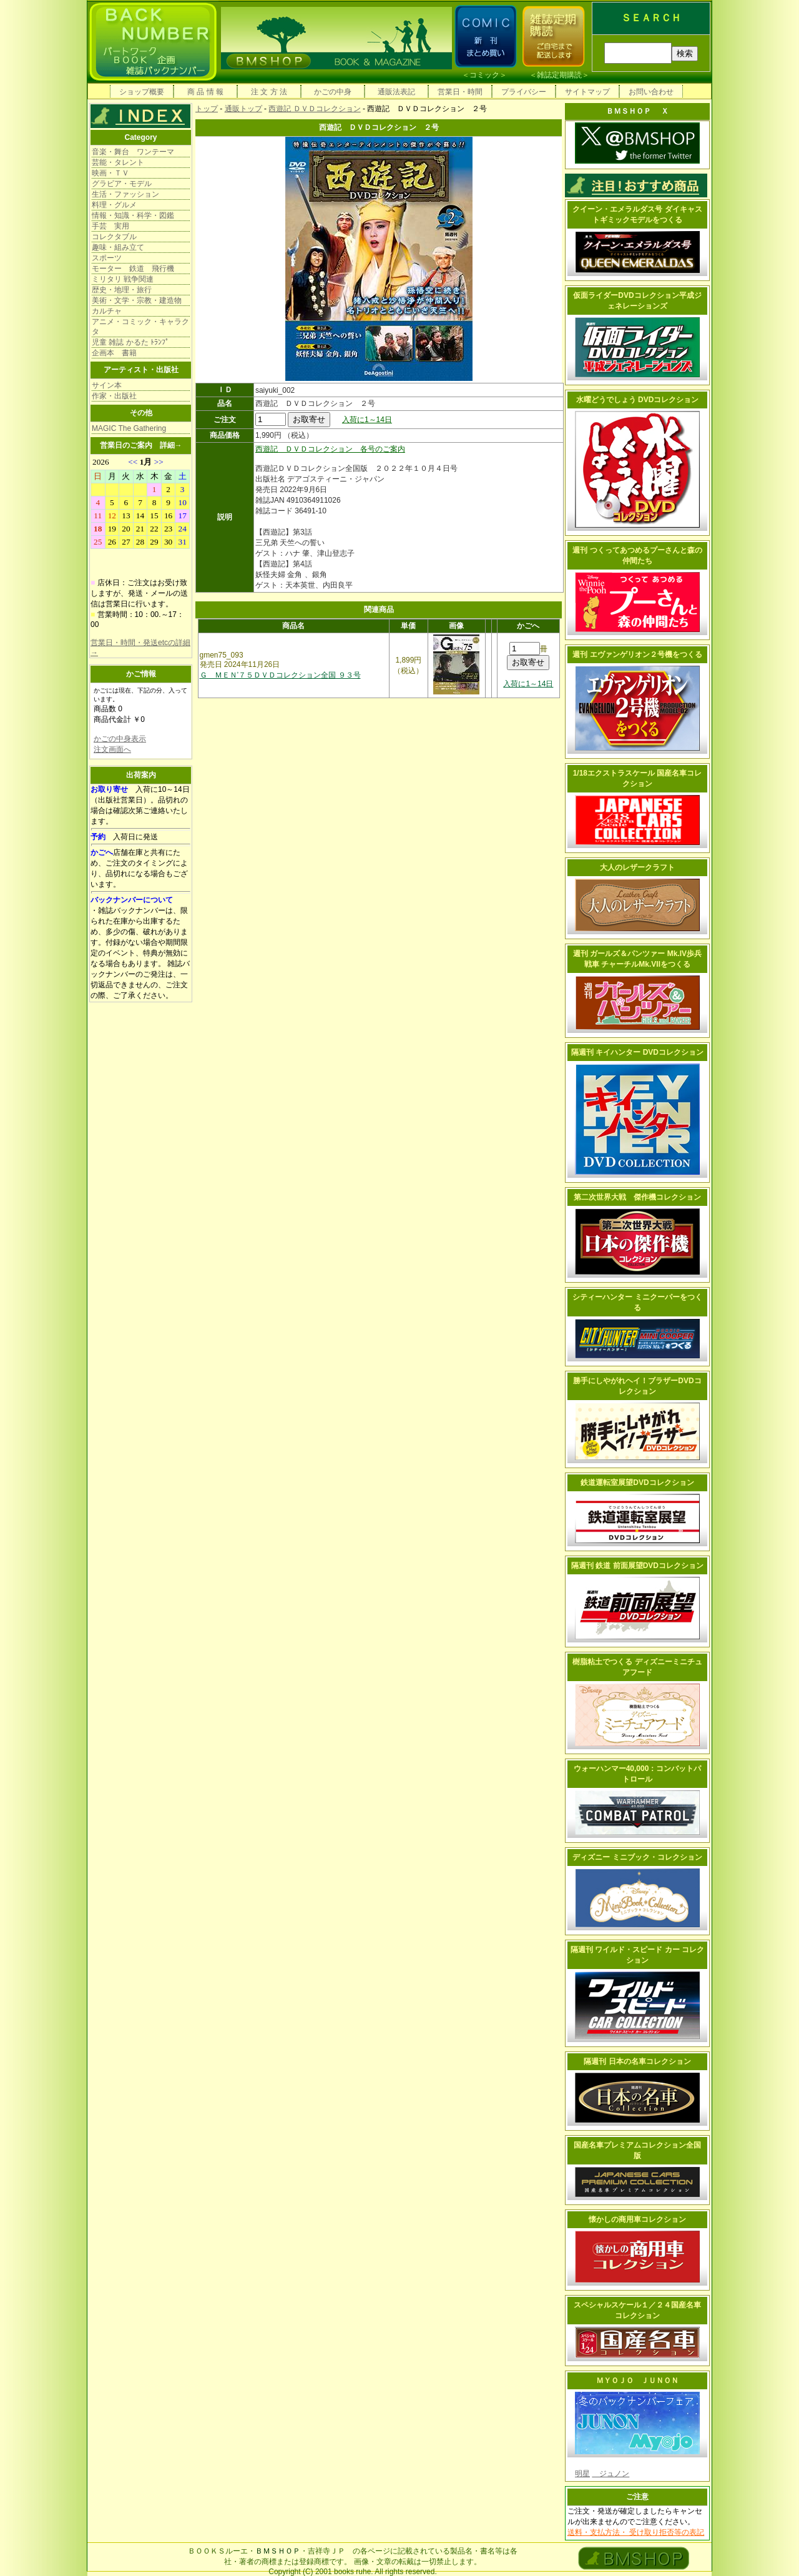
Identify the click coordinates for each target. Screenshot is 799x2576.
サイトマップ (587, 91)
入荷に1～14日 (367, 419)
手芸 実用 (110, 226)
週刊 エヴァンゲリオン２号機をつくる (637, 654)
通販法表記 (396, 91)
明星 (582, 2473)
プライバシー (523, 91)
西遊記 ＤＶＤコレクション (314, 108)
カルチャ (107, 311)
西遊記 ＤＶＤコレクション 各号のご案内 (330, 449)
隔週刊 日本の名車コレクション (637, 2061)
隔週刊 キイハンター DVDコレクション (637, 1052)
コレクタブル (114, 236)
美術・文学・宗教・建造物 (137, 300)
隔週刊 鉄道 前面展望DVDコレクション (637, 1565)
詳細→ (171, 445)
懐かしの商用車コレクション (637, 2219)
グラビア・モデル (122, 183)
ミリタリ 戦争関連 (123, 279)
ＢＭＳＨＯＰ (277, 2551)
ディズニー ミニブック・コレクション (637, 1857)
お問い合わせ (651, 91)
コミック (484, 75)
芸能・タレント (118, 162)
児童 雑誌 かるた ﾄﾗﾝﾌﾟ (130, 342)
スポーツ (107, 258)
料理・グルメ (114, 204)
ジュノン (610, 2473)
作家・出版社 (114, 396)
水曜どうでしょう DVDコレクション (637, 399)
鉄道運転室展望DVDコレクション (637, 1482)
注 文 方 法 (269, 91)
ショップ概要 (141, 91)
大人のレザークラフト (637, 867)
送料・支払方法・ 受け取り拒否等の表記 (635, 2532)
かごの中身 (332, 91)
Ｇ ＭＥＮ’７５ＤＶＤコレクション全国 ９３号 (280, 675)
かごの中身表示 (120, 738)
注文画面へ (112, 749)
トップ (206, 108)
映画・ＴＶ (110, 173)
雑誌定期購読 (559, 75)
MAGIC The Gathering (129, 428)
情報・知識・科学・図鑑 (133, 215)
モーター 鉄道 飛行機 (133, 268)
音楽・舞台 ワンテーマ (133, 151)
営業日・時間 (460, 91)
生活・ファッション (125, 194)
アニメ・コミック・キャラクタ (140, 326)
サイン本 (107, 385)
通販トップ (243, 108)
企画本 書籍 (114, 352)
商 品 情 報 (205, 91)
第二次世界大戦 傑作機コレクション (637, 1197)
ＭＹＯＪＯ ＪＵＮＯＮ (637, 2380)
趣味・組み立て (118, 247)
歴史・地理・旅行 (122, 289)
